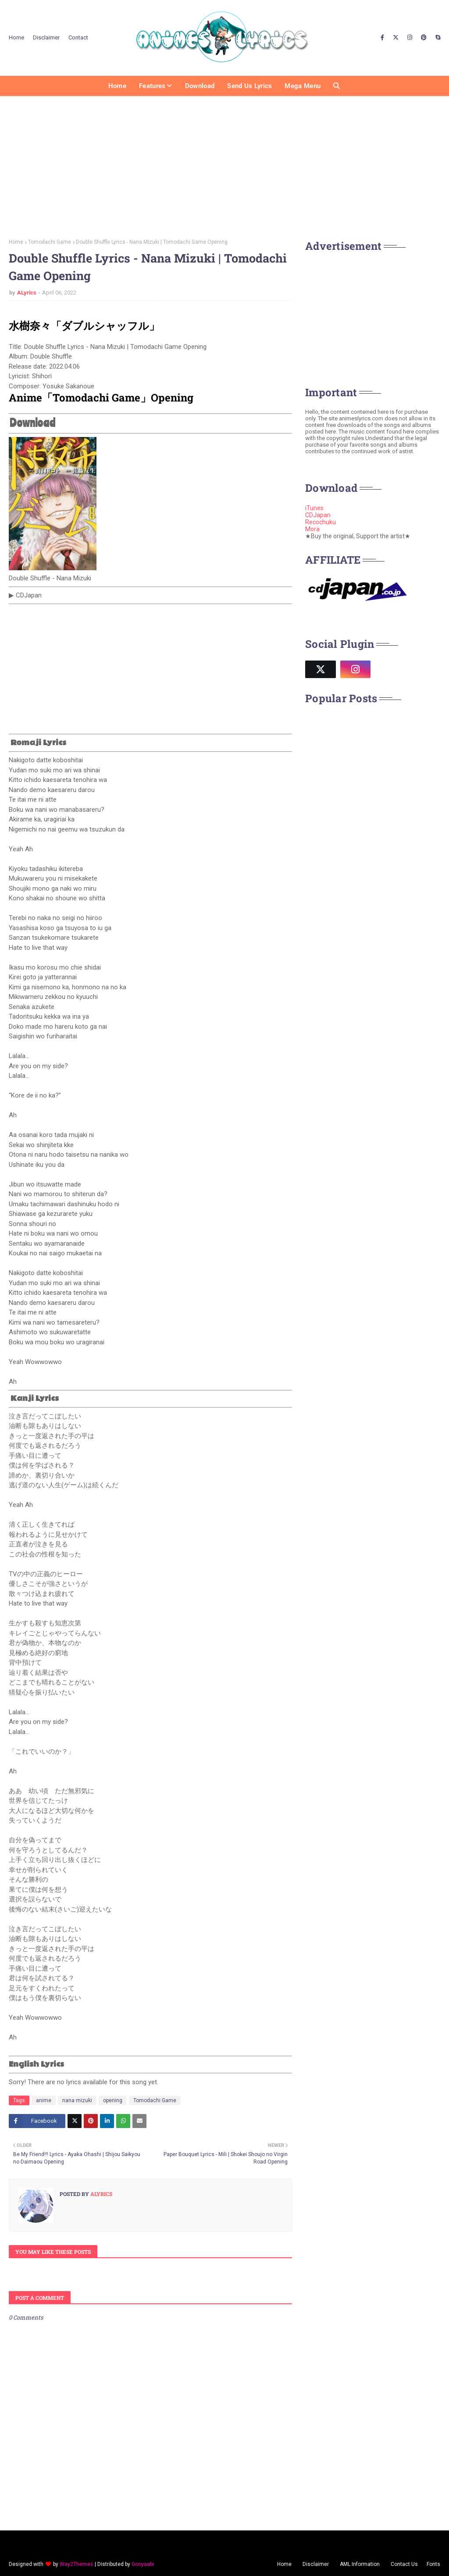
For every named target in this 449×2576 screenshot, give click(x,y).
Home (16, 37)
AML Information (360, 2564)
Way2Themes (76, 2564)
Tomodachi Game (49, 242)
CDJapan (318, 515)
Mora (312, 529)
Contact (78, 37)
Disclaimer (46, 37)
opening (112, 2100)
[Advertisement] (224, 164)
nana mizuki (77, 2100)
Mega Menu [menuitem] (303, 86)
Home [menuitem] (117, 86)
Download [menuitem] (199, 86)
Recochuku (320, 522)
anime (43, 2100)
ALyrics (26, 292)
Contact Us (404, 2564)
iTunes (314, 508)
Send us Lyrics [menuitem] (249, 86)
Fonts (433, 2564)
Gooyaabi (143, 2564)
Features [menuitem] (152, 86)
